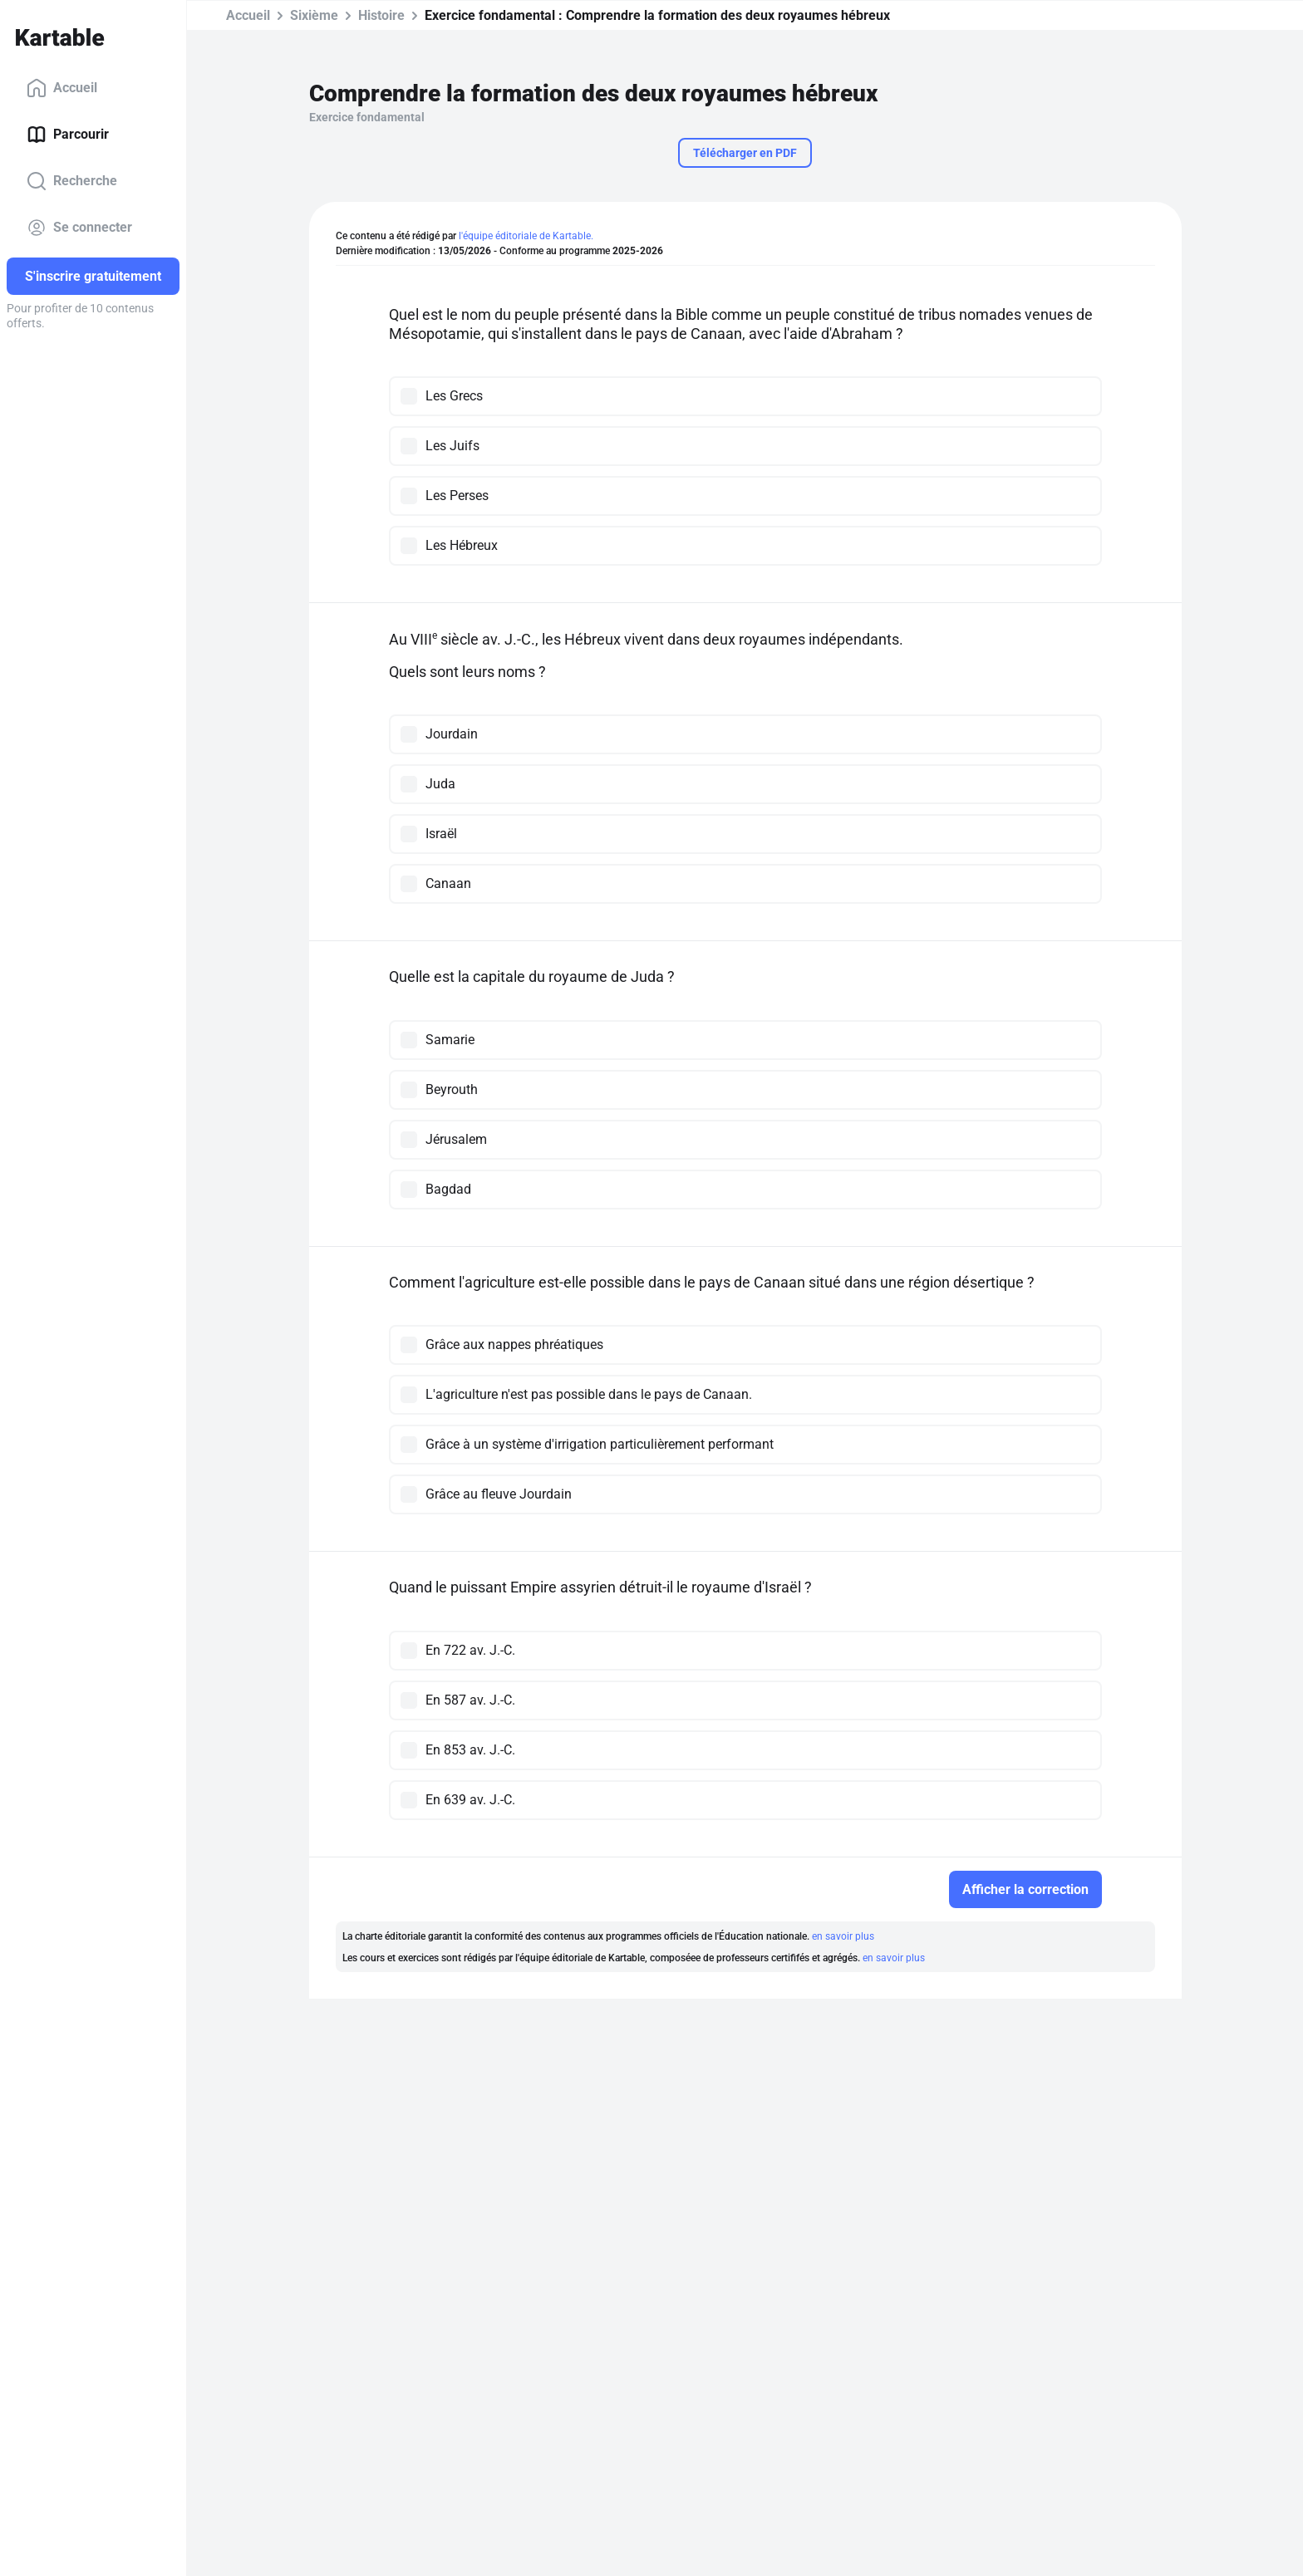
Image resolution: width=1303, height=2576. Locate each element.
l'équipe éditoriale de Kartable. (526, 236)
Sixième (314, 15)
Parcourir (68, 135)
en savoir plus (843, 1936)
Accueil (62, 88)
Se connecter (79, 228)
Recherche (72, 181)
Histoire (381, 15)
